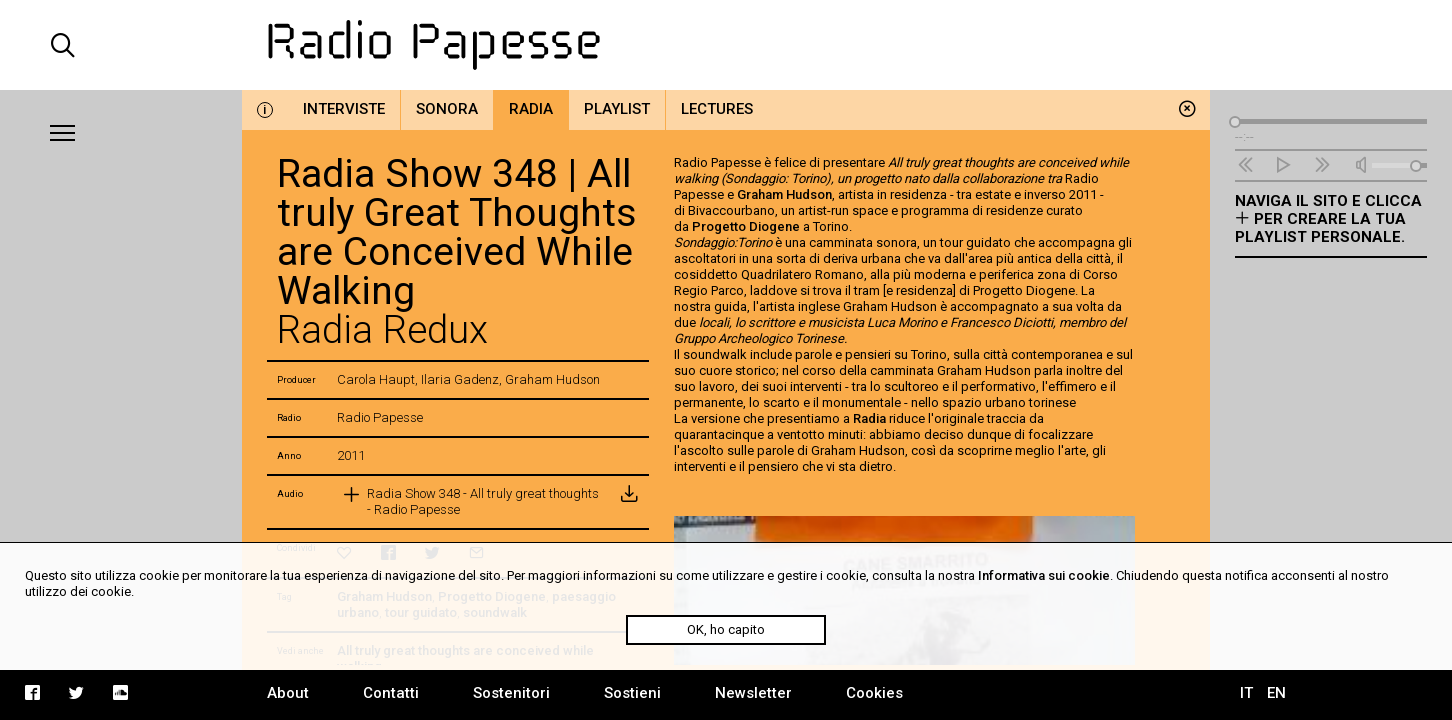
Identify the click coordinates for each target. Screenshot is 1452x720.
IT (1246, 693)
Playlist (617, 109)
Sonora (447, 109)
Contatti (391, 693)
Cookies (874, 693)
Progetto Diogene (746, 226)
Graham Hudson (784, 194)
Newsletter (753, 693)
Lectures (717, 109)
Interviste (344, 109)
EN (1276, 693)
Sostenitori (511, 693)
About (288, 693)
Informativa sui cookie (1044, 575)
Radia (531, 109)
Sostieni (632, 693)
